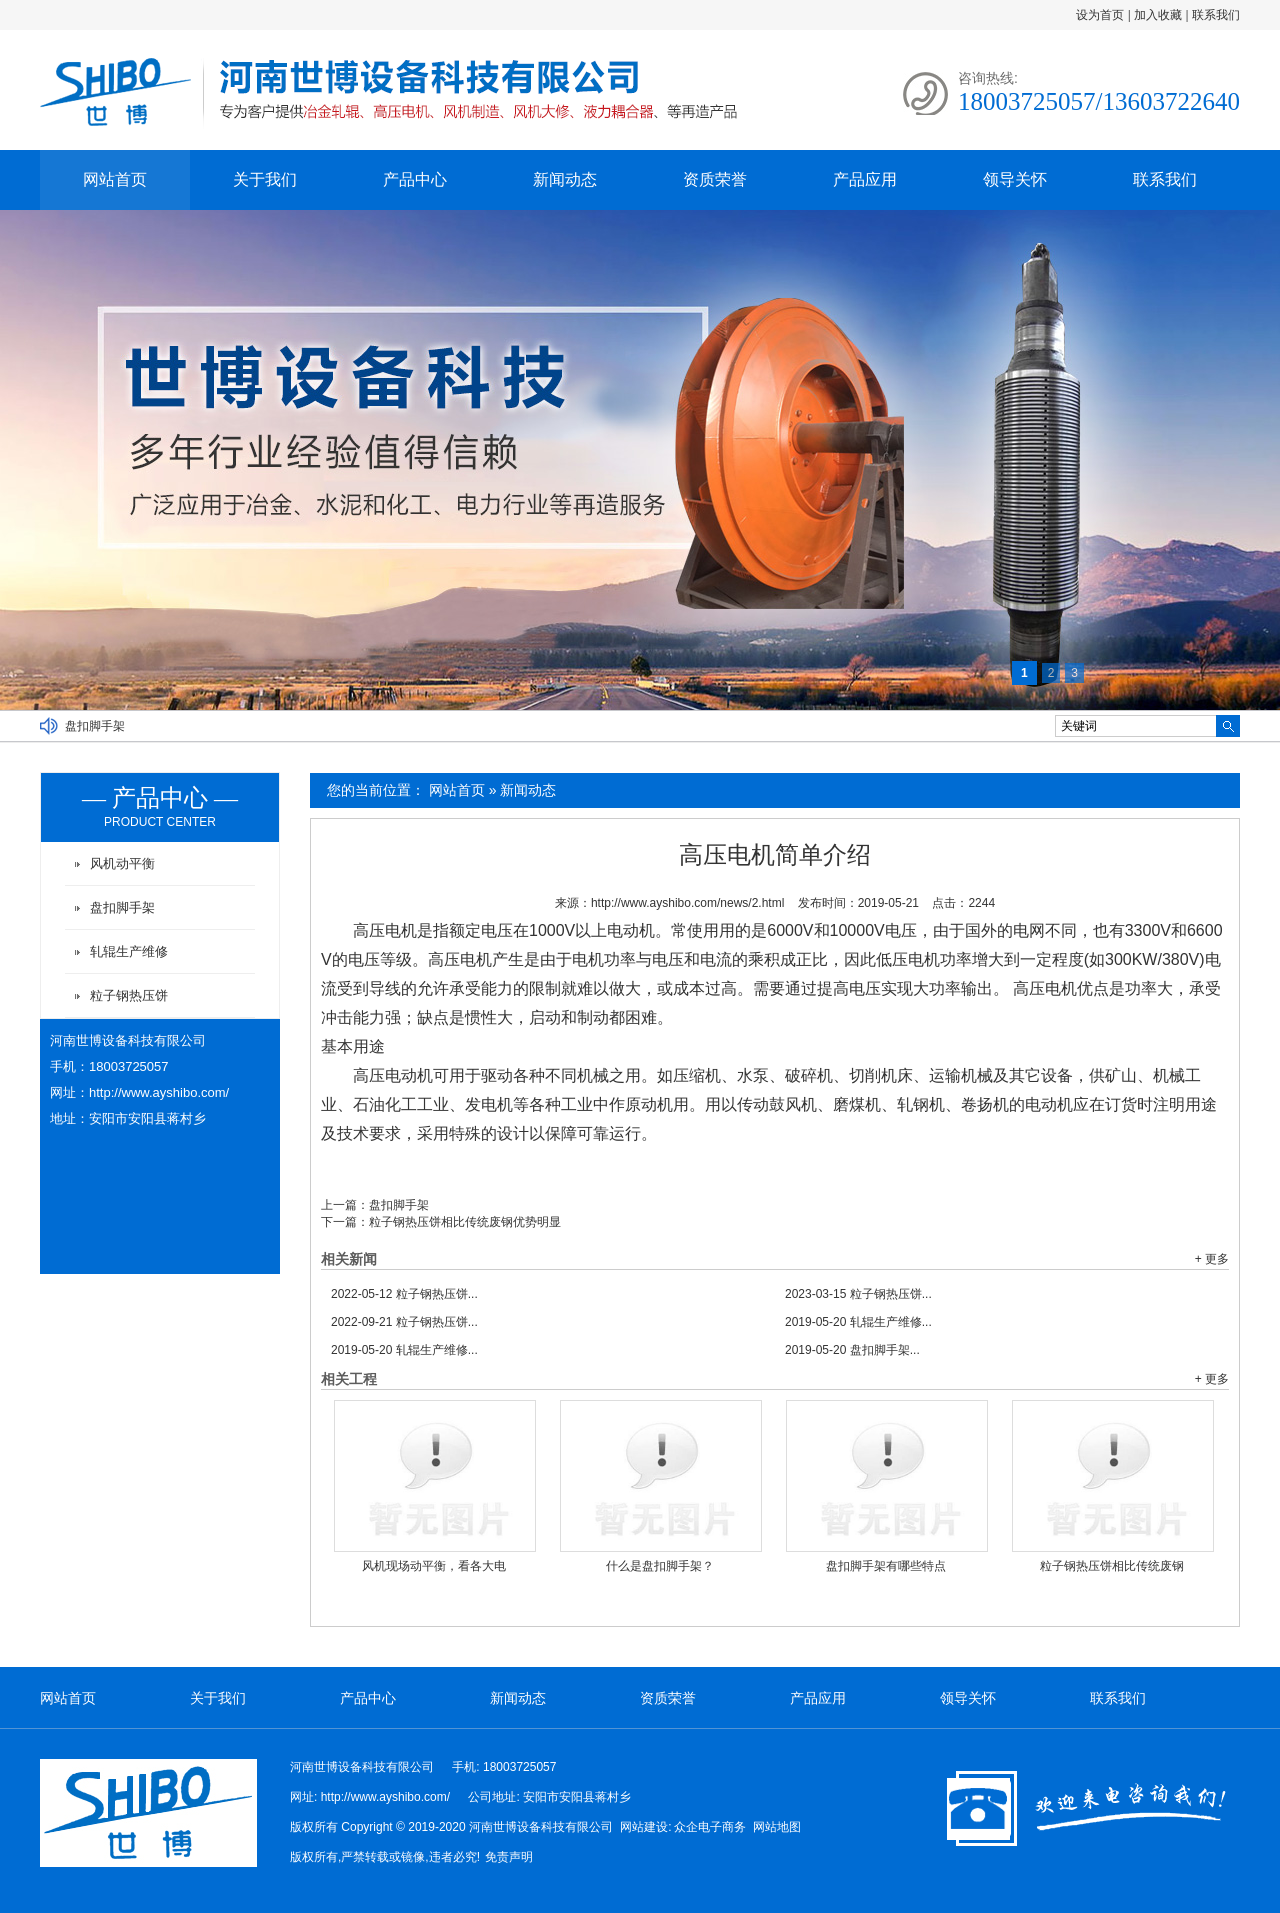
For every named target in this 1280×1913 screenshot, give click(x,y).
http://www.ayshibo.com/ (159, 1092)
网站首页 (115, 179)
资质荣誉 (715, 179)
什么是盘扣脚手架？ (660, 1566)
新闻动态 (565, 179)
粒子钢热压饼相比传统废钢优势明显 (465, 1222)
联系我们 (1216, 15)
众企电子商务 (710, 1827)
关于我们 (265, 179)
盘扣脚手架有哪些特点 (886, 1566)
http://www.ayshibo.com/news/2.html (687, 903)
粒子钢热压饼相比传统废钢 (1112, 1566)
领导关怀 (1015, 179)
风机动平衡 (122, 863)
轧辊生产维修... (858, 1322)
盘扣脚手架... (852, 1350)
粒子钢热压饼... (404, 1294)
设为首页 (1100, 15)
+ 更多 (1212, 1259)
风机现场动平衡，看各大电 (434, 1566)
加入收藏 (1158, 15)
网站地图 (777, 1827)
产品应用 (865, 179)
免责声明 (509, 1857)
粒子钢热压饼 (129, 995)
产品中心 (415, 179)
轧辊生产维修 (129, 951)
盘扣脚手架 (95, 726)
